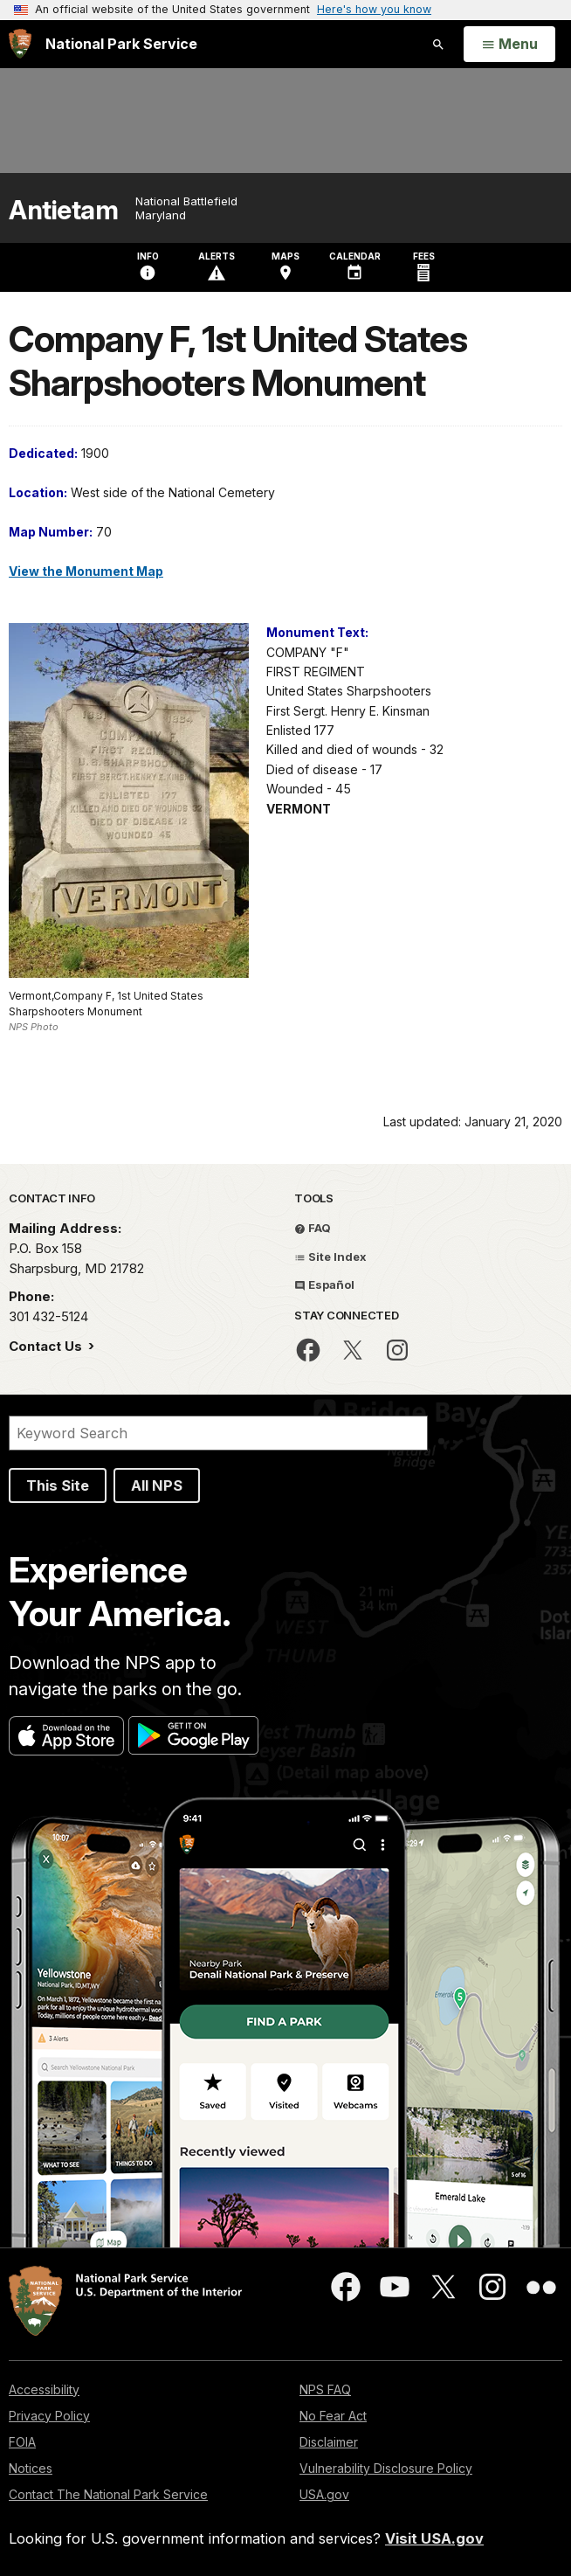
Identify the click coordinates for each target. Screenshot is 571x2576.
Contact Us (47, 1346)
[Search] (218, 1433)
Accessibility (44, 2389)
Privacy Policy (49, 2415)
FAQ (312, 1228)
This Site (57, 1485)
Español (324, 1284)
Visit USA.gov (434, 2538)
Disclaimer (328, 2441)
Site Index (330, 1257)
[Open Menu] (509, 44)
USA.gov (324, 2494)
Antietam (63, 210)
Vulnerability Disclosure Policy (385, 2468)
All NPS (156, 1485)
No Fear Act (333, 2415)
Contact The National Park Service (108, 2494)
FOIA (22, 2441)
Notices (30, 2468)
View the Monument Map (86, 571)
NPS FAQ (325, 2389)
